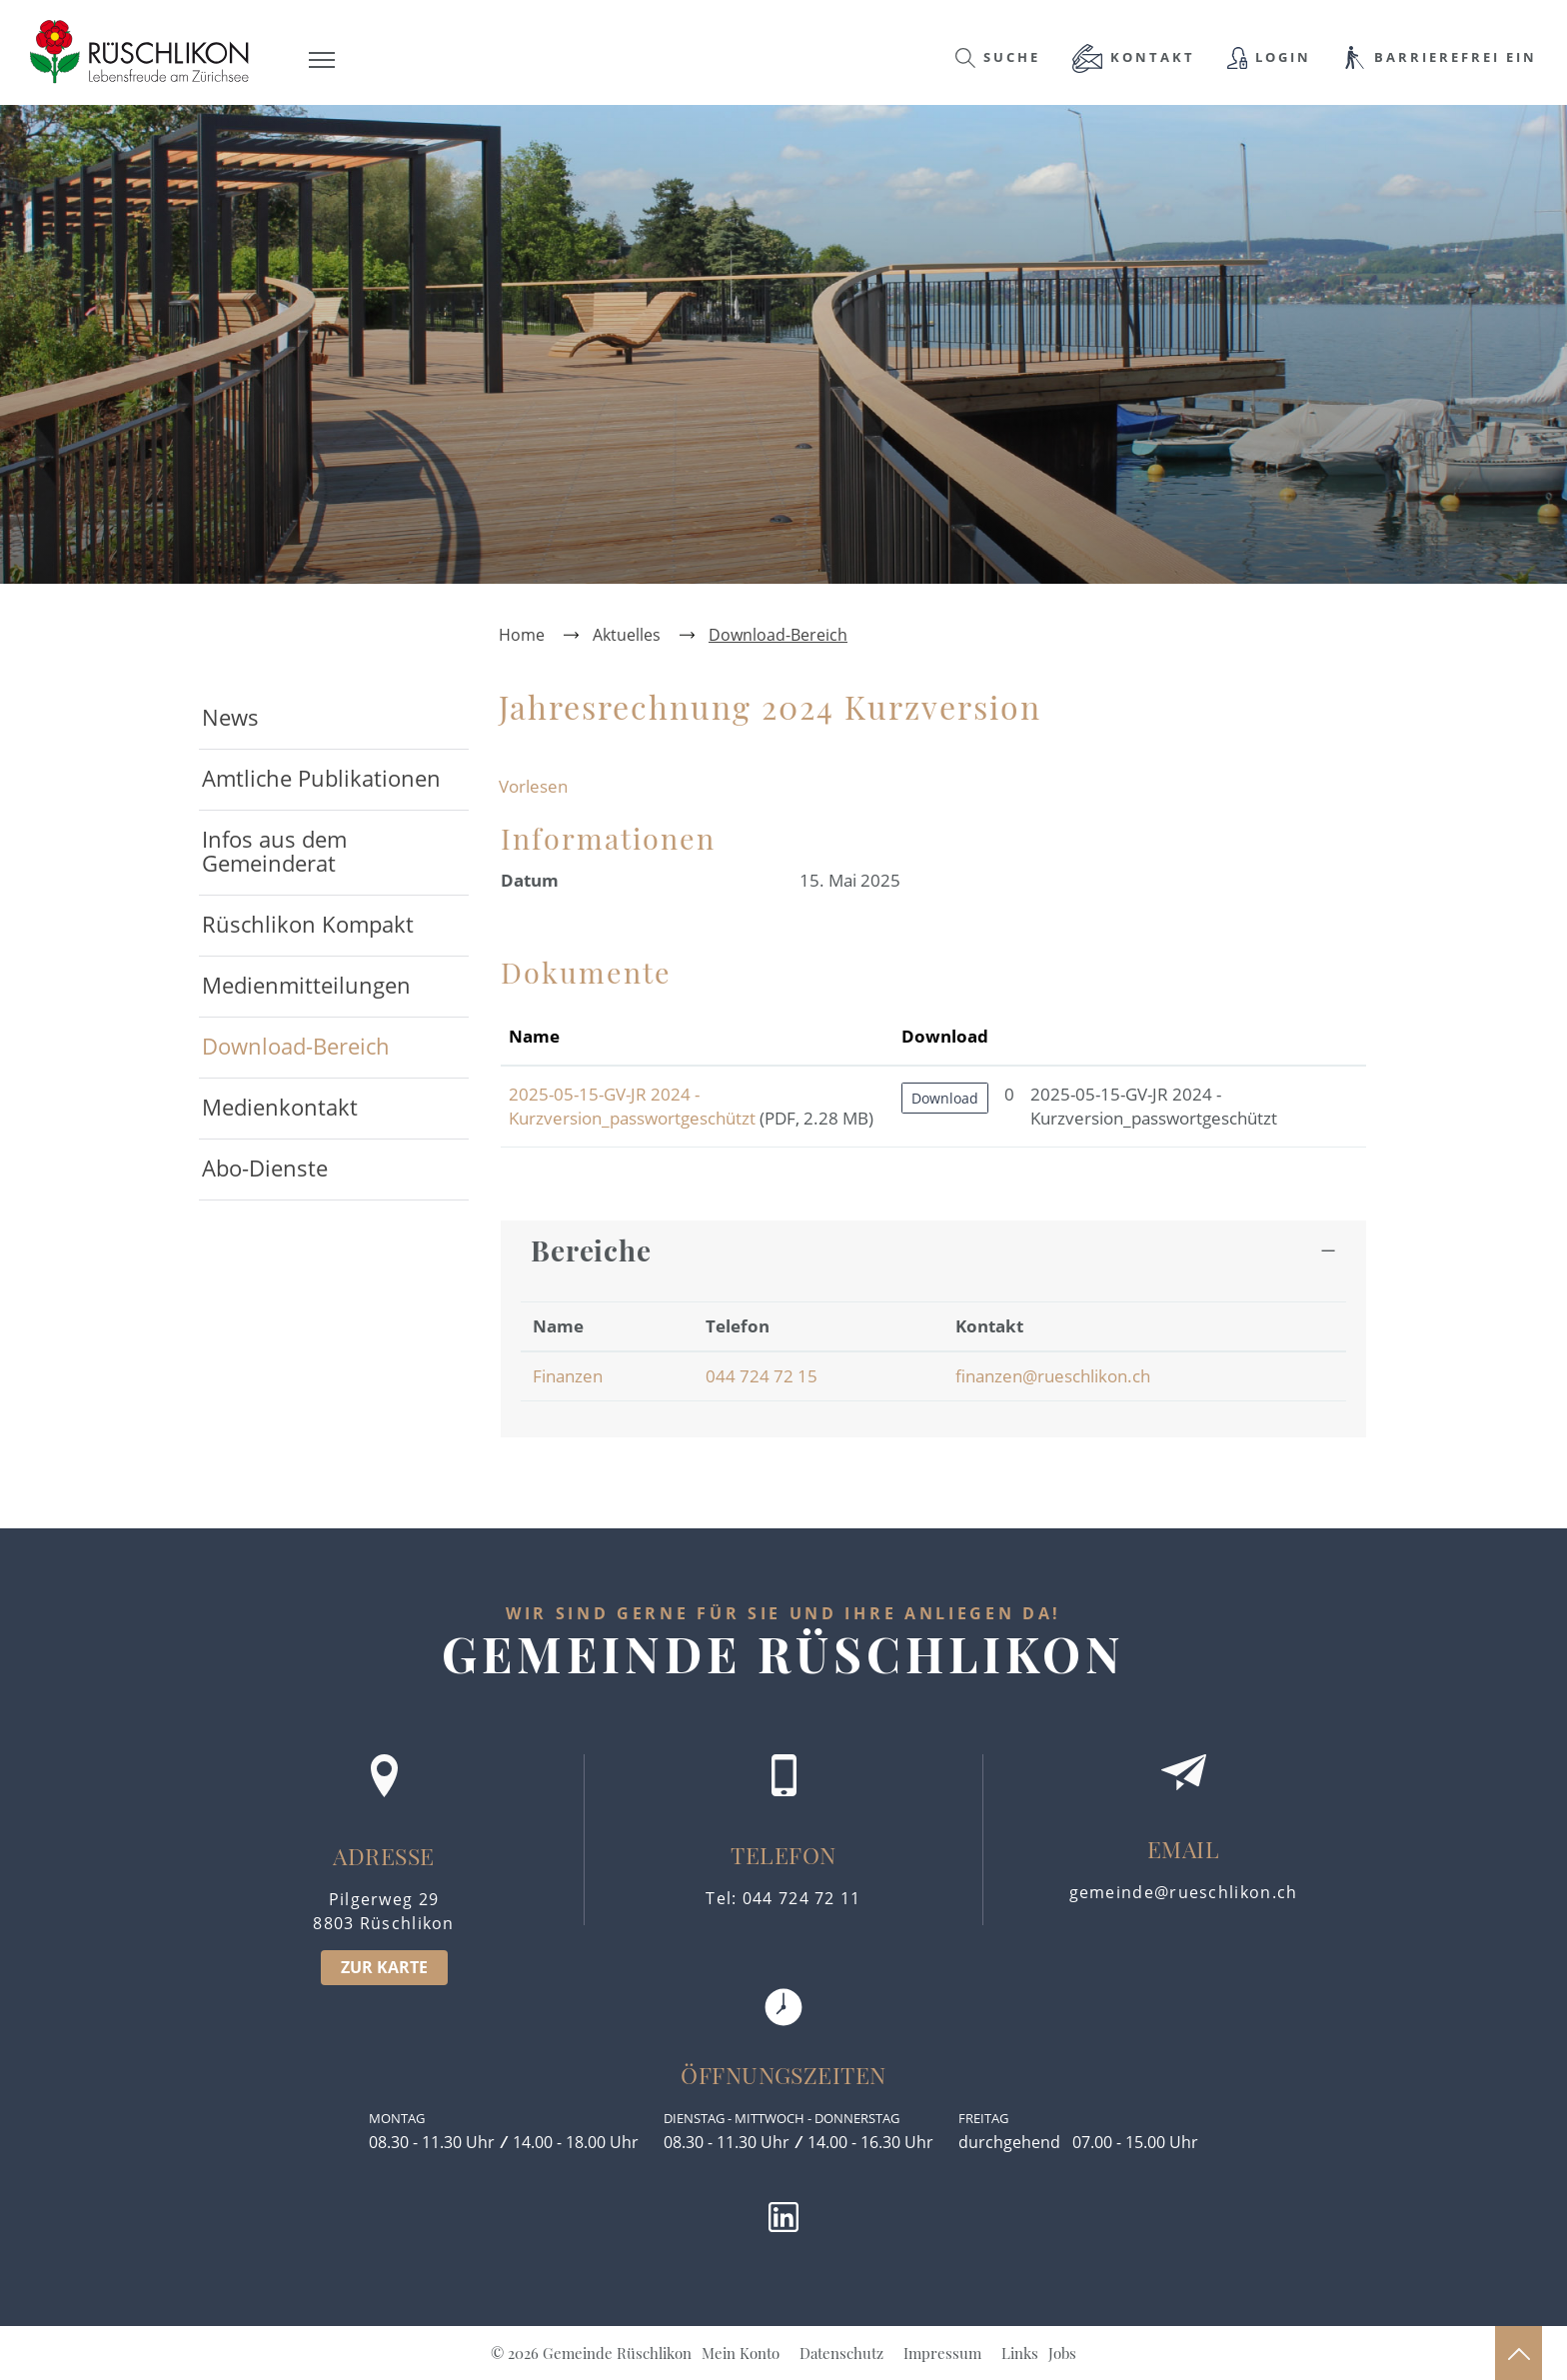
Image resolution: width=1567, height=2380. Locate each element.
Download (944, 1098)
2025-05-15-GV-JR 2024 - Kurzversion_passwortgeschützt (632, 1106)
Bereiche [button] (591, 1249)
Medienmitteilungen (306, 985)
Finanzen (568, 1375)
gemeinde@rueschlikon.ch (1183, 1892)
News (230, 717)
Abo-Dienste (265, 1168)
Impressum (942, 2353)
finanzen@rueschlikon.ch (1052, 1375)
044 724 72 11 (802, 1898)
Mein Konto (741, 2353)
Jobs (1062, 2353)
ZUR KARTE (384, 1967)
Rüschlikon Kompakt (308, 924)
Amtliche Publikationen (321, 778)
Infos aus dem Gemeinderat (274, 851)
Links (1019, 2353)
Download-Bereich (335, 1046)
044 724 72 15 (761, 1375)
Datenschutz (841, 2353)
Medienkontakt (280, 1107)
